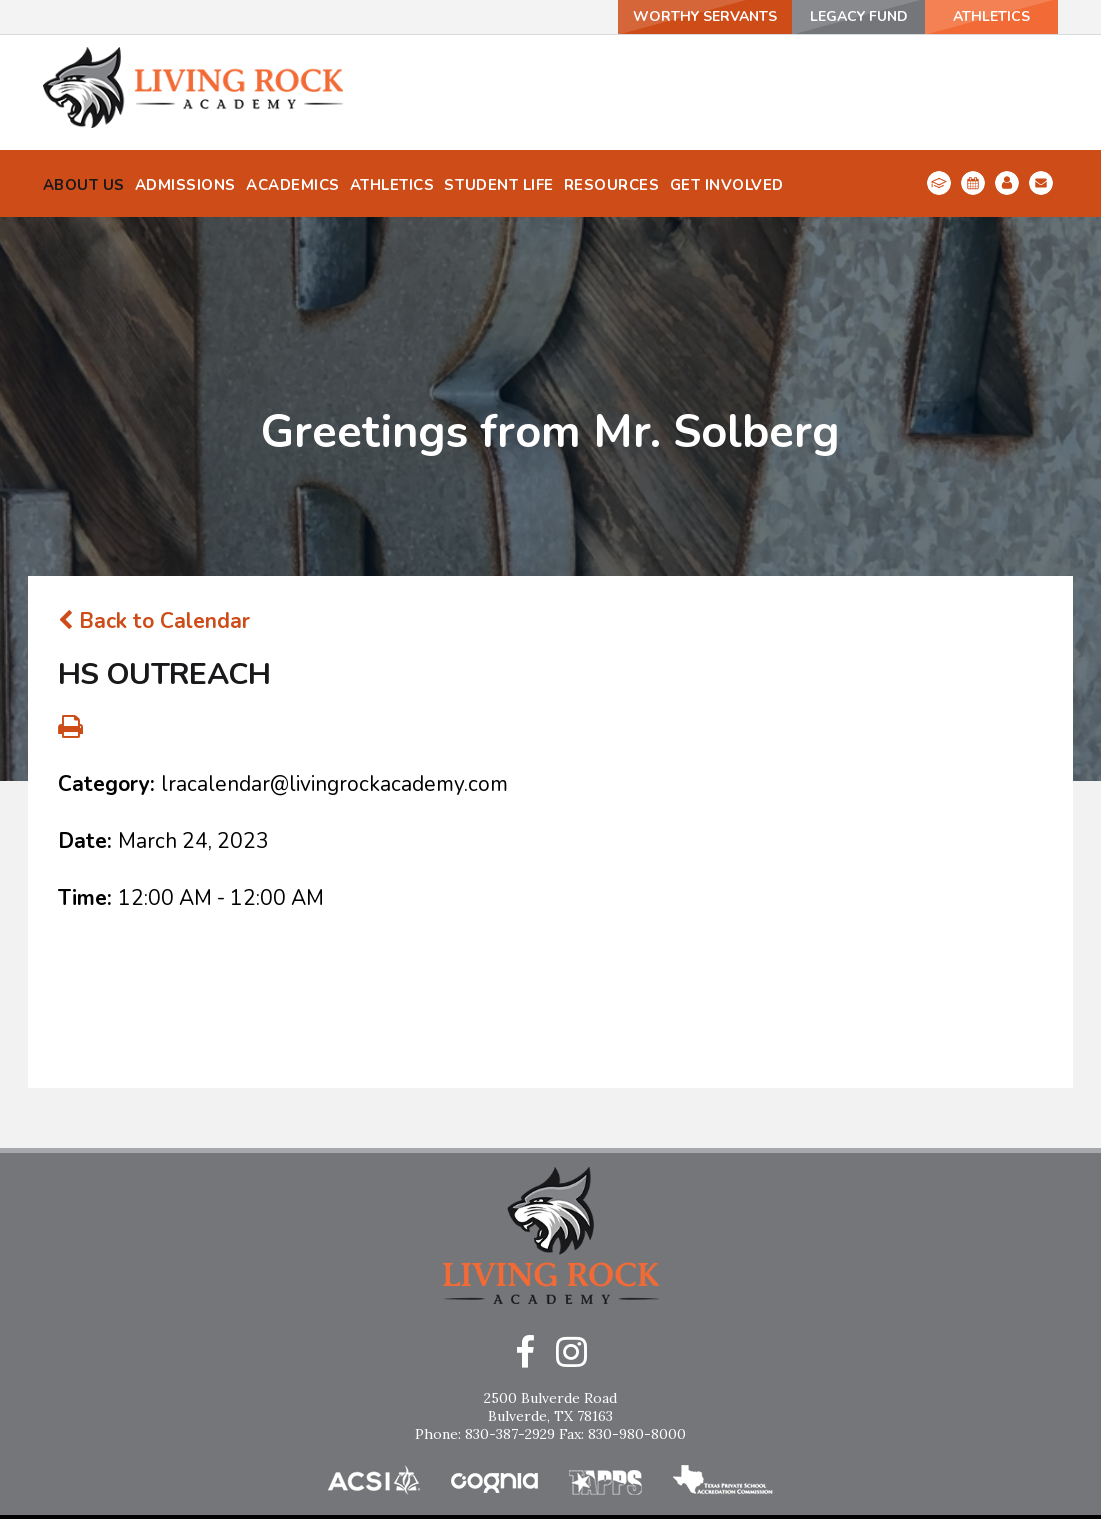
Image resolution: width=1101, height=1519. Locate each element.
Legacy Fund (859, 16)
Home (551, 1452)
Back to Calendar (154, 529)
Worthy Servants (705, 16)
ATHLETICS (991, 16)
